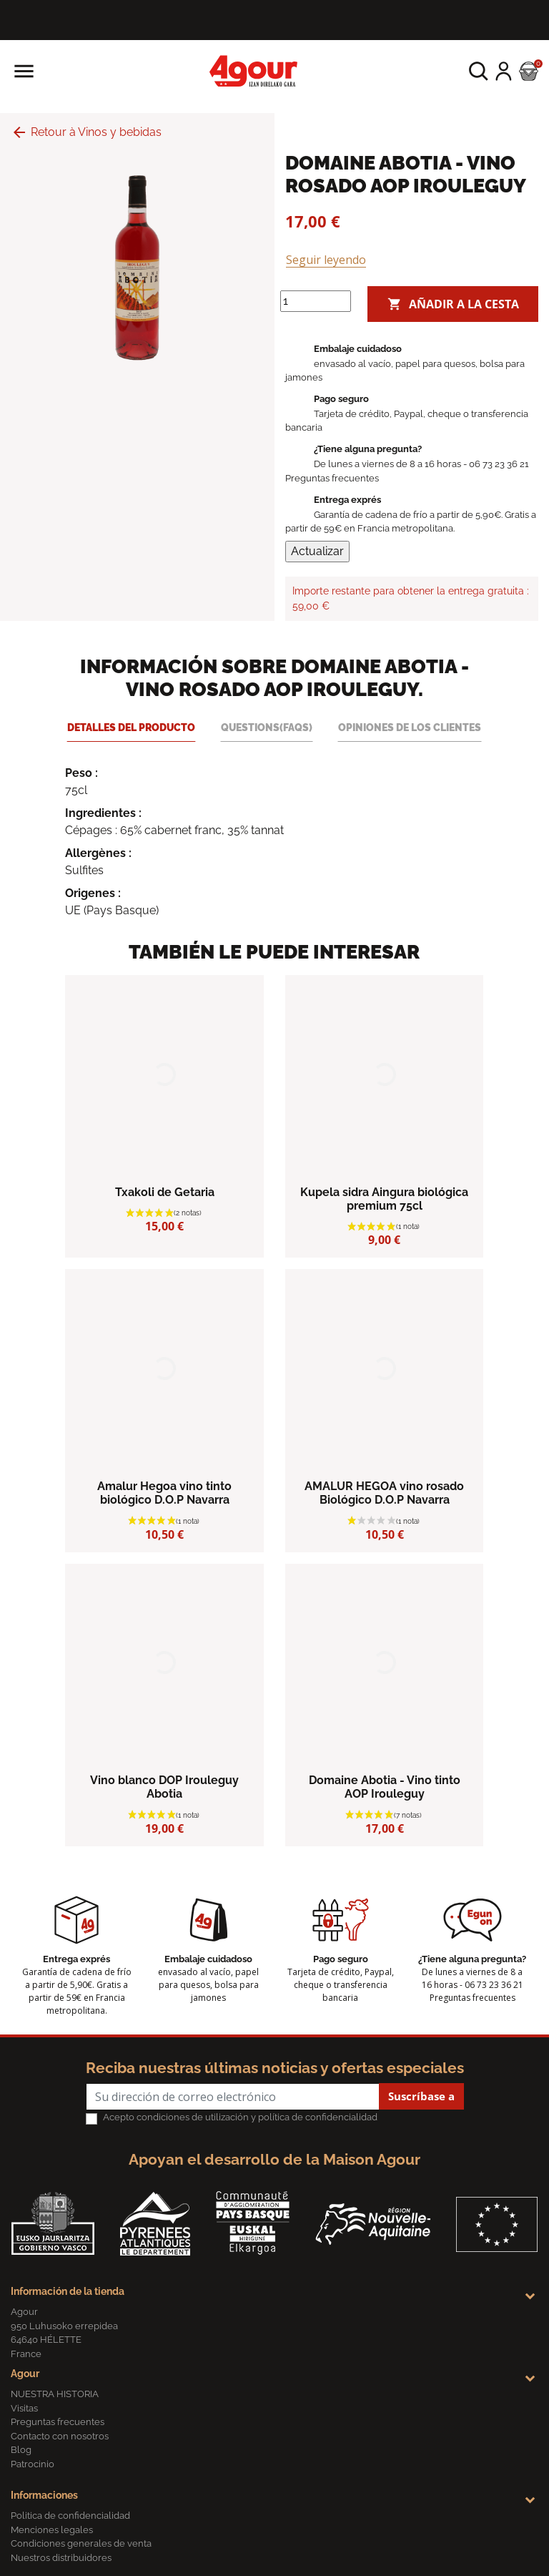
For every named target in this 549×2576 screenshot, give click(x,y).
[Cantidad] (315, 301)
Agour (25, 2373)
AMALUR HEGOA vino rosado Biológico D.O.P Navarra (384, 1493)
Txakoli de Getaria (164, 1192)
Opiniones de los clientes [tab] (409, 727)
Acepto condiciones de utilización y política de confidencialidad (240, 2117)
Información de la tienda (67, 2291)
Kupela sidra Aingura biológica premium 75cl (384, 1199)
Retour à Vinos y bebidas (86, 132)
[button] (478, 71)
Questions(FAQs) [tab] (266, 727)
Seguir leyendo (326, 260)
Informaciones (44, 2495)
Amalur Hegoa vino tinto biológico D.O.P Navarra (164, 1493)
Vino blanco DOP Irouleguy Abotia (164, 1787)
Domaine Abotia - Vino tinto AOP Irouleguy (384, 1787)
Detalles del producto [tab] (131, 727)
